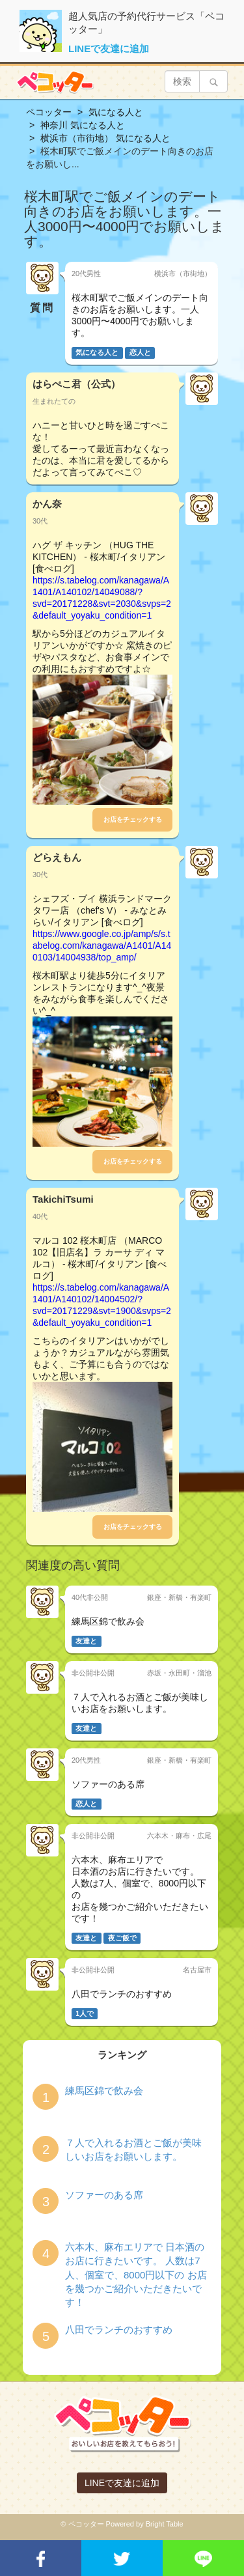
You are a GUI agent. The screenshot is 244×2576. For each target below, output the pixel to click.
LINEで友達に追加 (108, 48)
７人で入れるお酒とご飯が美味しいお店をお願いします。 (133, 2149)
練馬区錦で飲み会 (104, 2090)
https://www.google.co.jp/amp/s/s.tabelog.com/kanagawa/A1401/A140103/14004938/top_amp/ (102, 945)
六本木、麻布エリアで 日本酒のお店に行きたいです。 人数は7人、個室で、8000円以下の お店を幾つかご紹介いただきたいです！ (136, 2274)
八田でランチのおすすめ (118, 2329)
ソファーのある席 (104, 2194)
